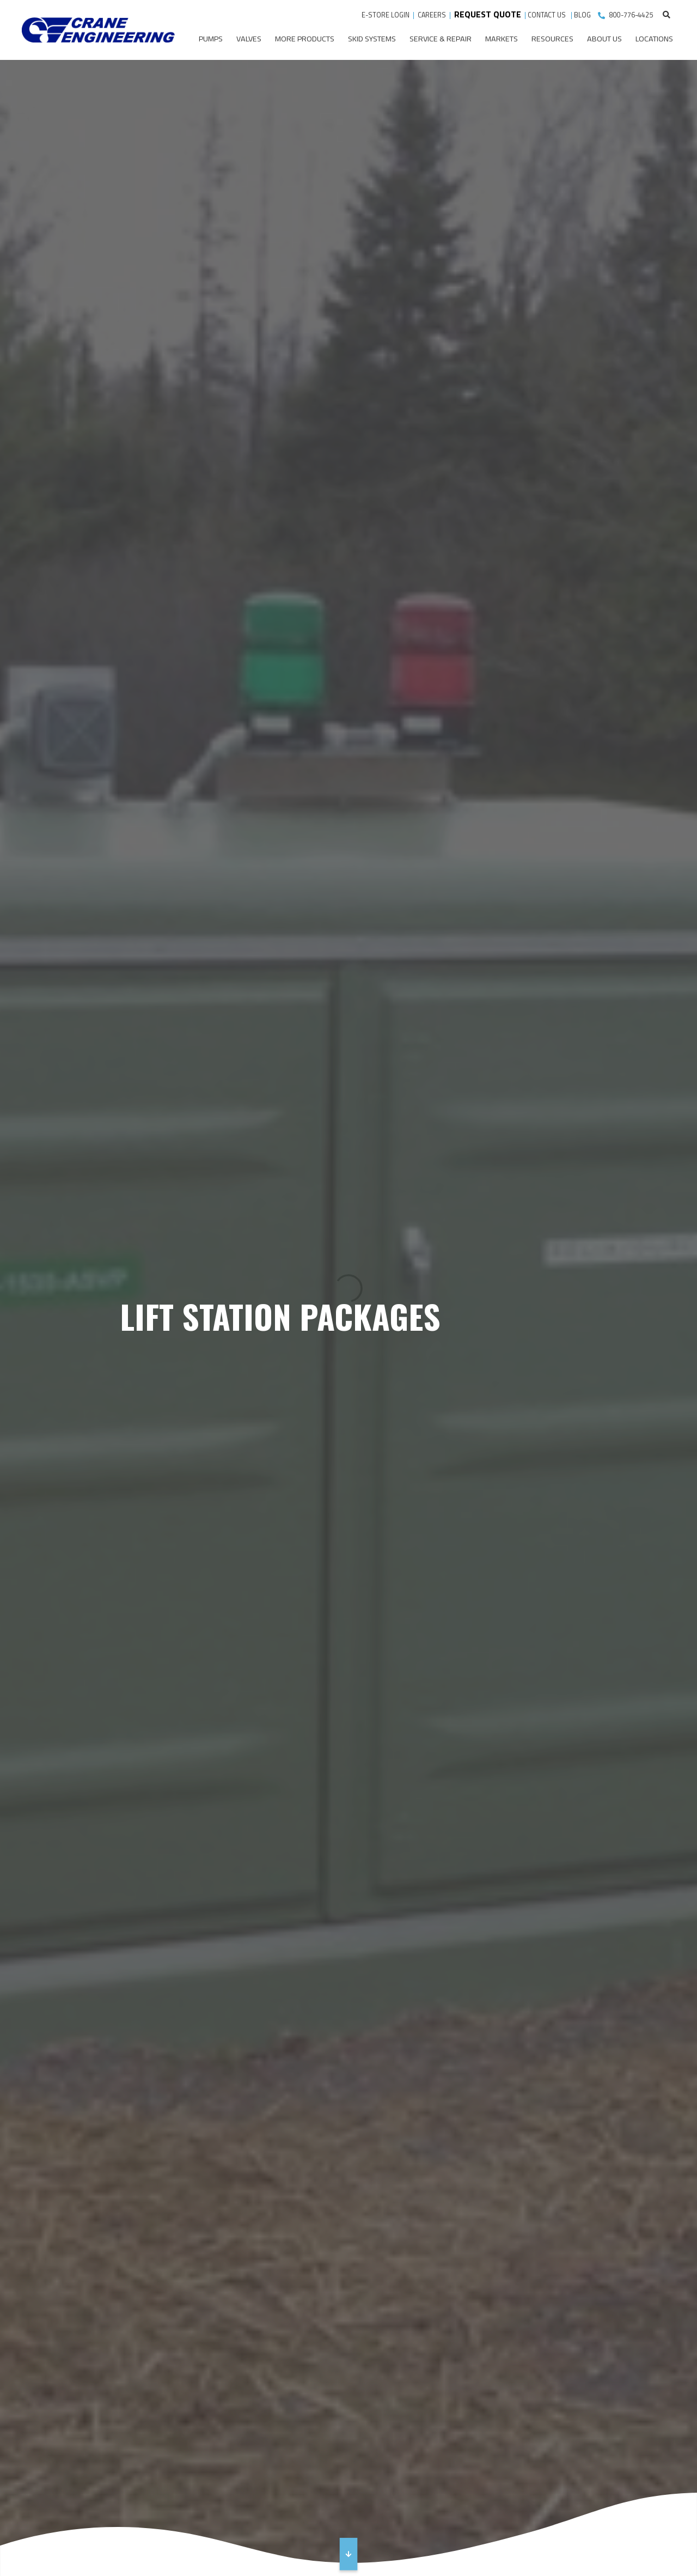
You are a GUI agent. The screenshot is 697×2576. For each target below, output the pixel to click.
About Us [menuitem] (604, 39)
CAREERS (432, 15)
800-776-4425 (631, 15)
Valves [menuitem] (248, 39)
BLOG (582, 15)
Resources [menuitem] (552, 39)
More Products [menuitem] (304, 39)
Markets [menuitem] (501, 39)
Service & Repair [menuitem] (440, 39)
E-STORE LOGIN (385, 15)
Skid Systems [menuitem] (372, 39)
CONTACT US (547, 15)
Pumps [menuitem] (211, 39)
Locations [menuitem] (654, 39)
